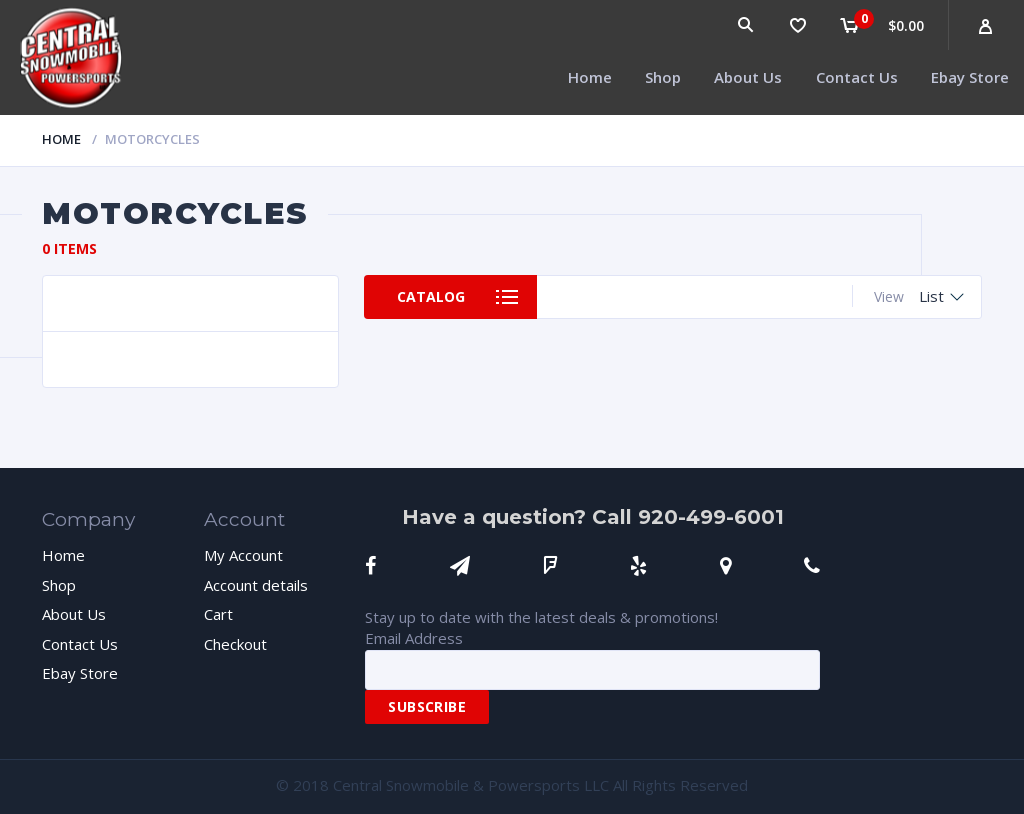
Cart (218, 614)
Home (590, 77)
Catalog (431, 296)
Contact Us (857, 77)
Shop (663, 77)
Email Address (414, 638)
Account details (256, 585)
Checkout (235, 644)
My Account (243, 555)
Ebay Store (970, 77)
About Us (748, 77)
